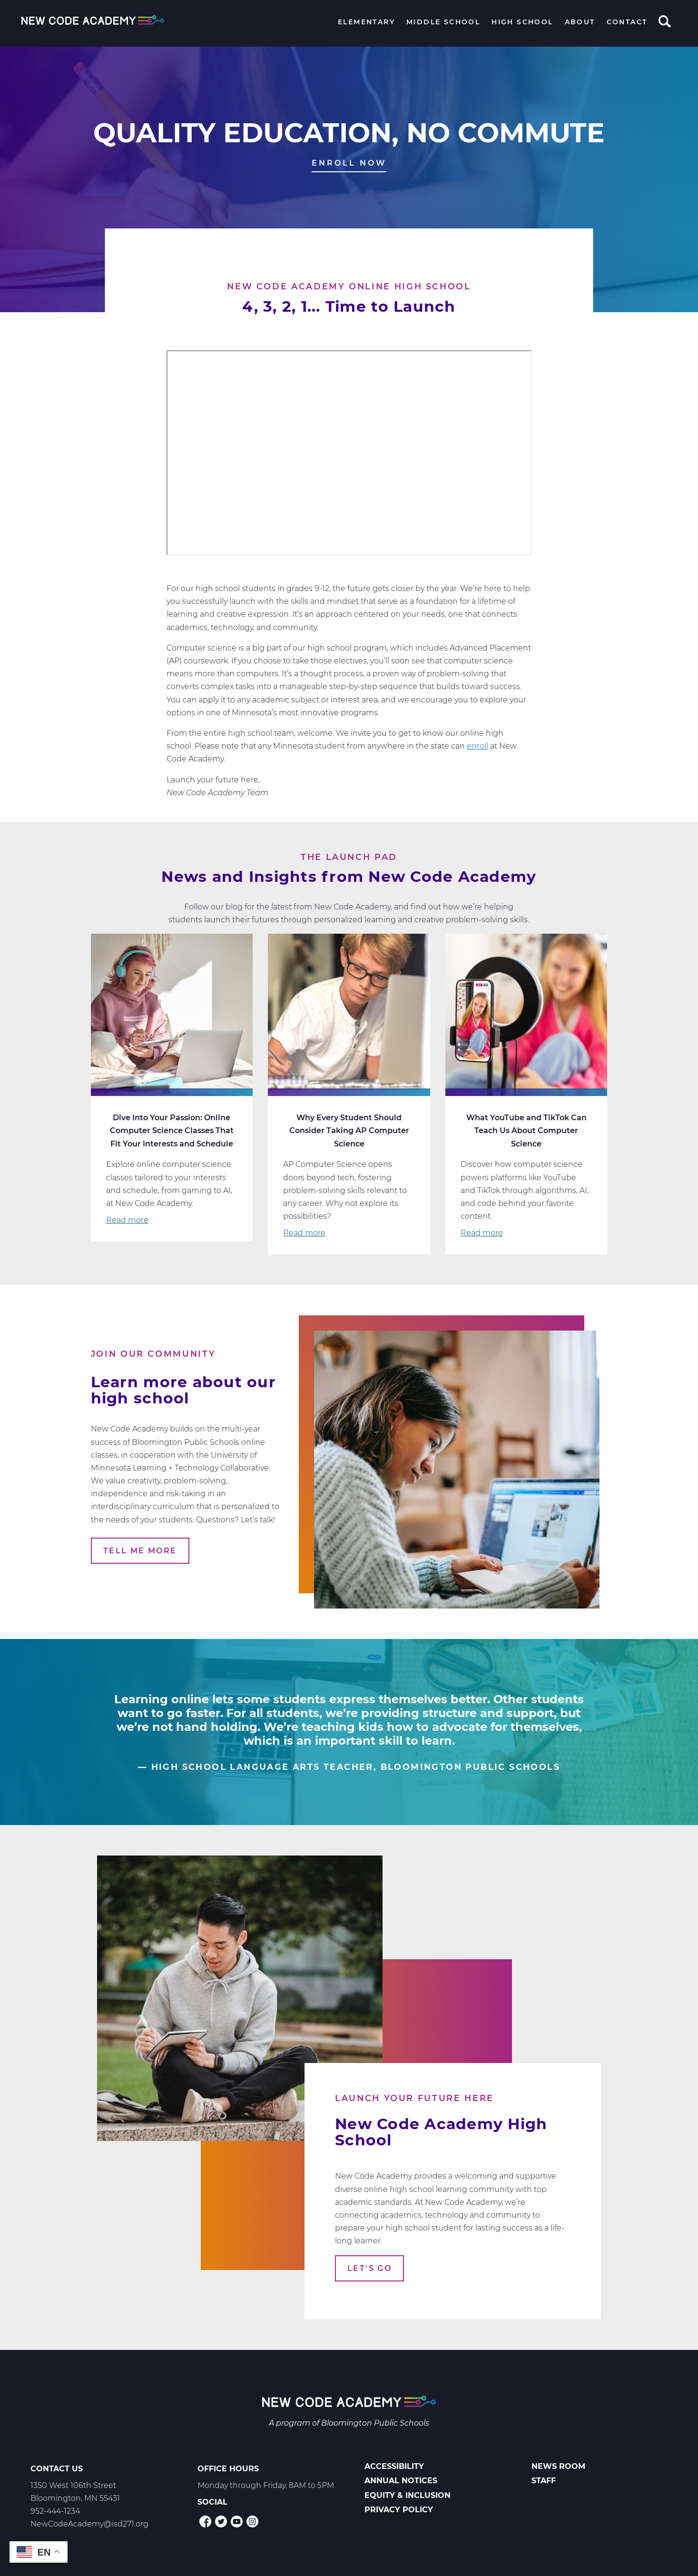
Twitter (221, 2521)
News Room (558, 2466)
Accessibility (394, 2466)
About (580, 22)
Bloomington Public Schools (375, 2423)
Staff (543, 2480)
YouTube (237, 2521)
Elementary (366, 22)
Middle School (443, 22)
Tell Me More (140, 1550)
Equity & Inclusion (407, 2495)
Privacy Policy (398, 2509)
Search (665, 22)
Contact (627, 22)
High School (522, 22)
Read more (127, 1219)
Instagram (252, 2521)
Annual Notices (400, 2480)
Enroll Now (349, 163)
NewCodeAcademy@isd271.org (89, 2523)
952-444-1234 (55, 2511)
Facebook (205, 2521)
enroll (477, 745)
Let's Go (369, 2268)
